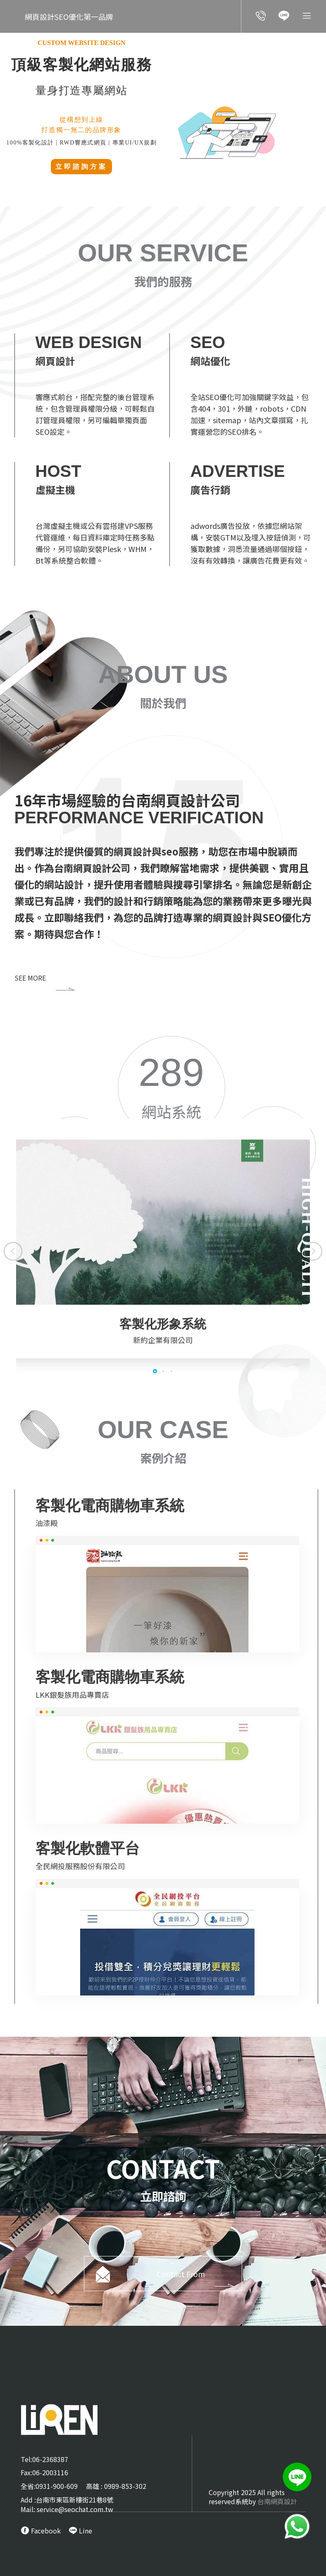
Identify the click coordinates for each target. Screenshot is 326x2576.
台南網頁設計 (277, 2501)
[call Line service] (283, 17)
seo (172, 851)
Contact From (198, 2283)
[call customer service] (261, 17)
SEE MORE (44, 978)
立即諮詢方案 (81, 166)
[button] (13, 1251)
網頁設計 (133, 851)
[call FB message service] (41, 2530)
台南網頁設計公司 (93, 867)
